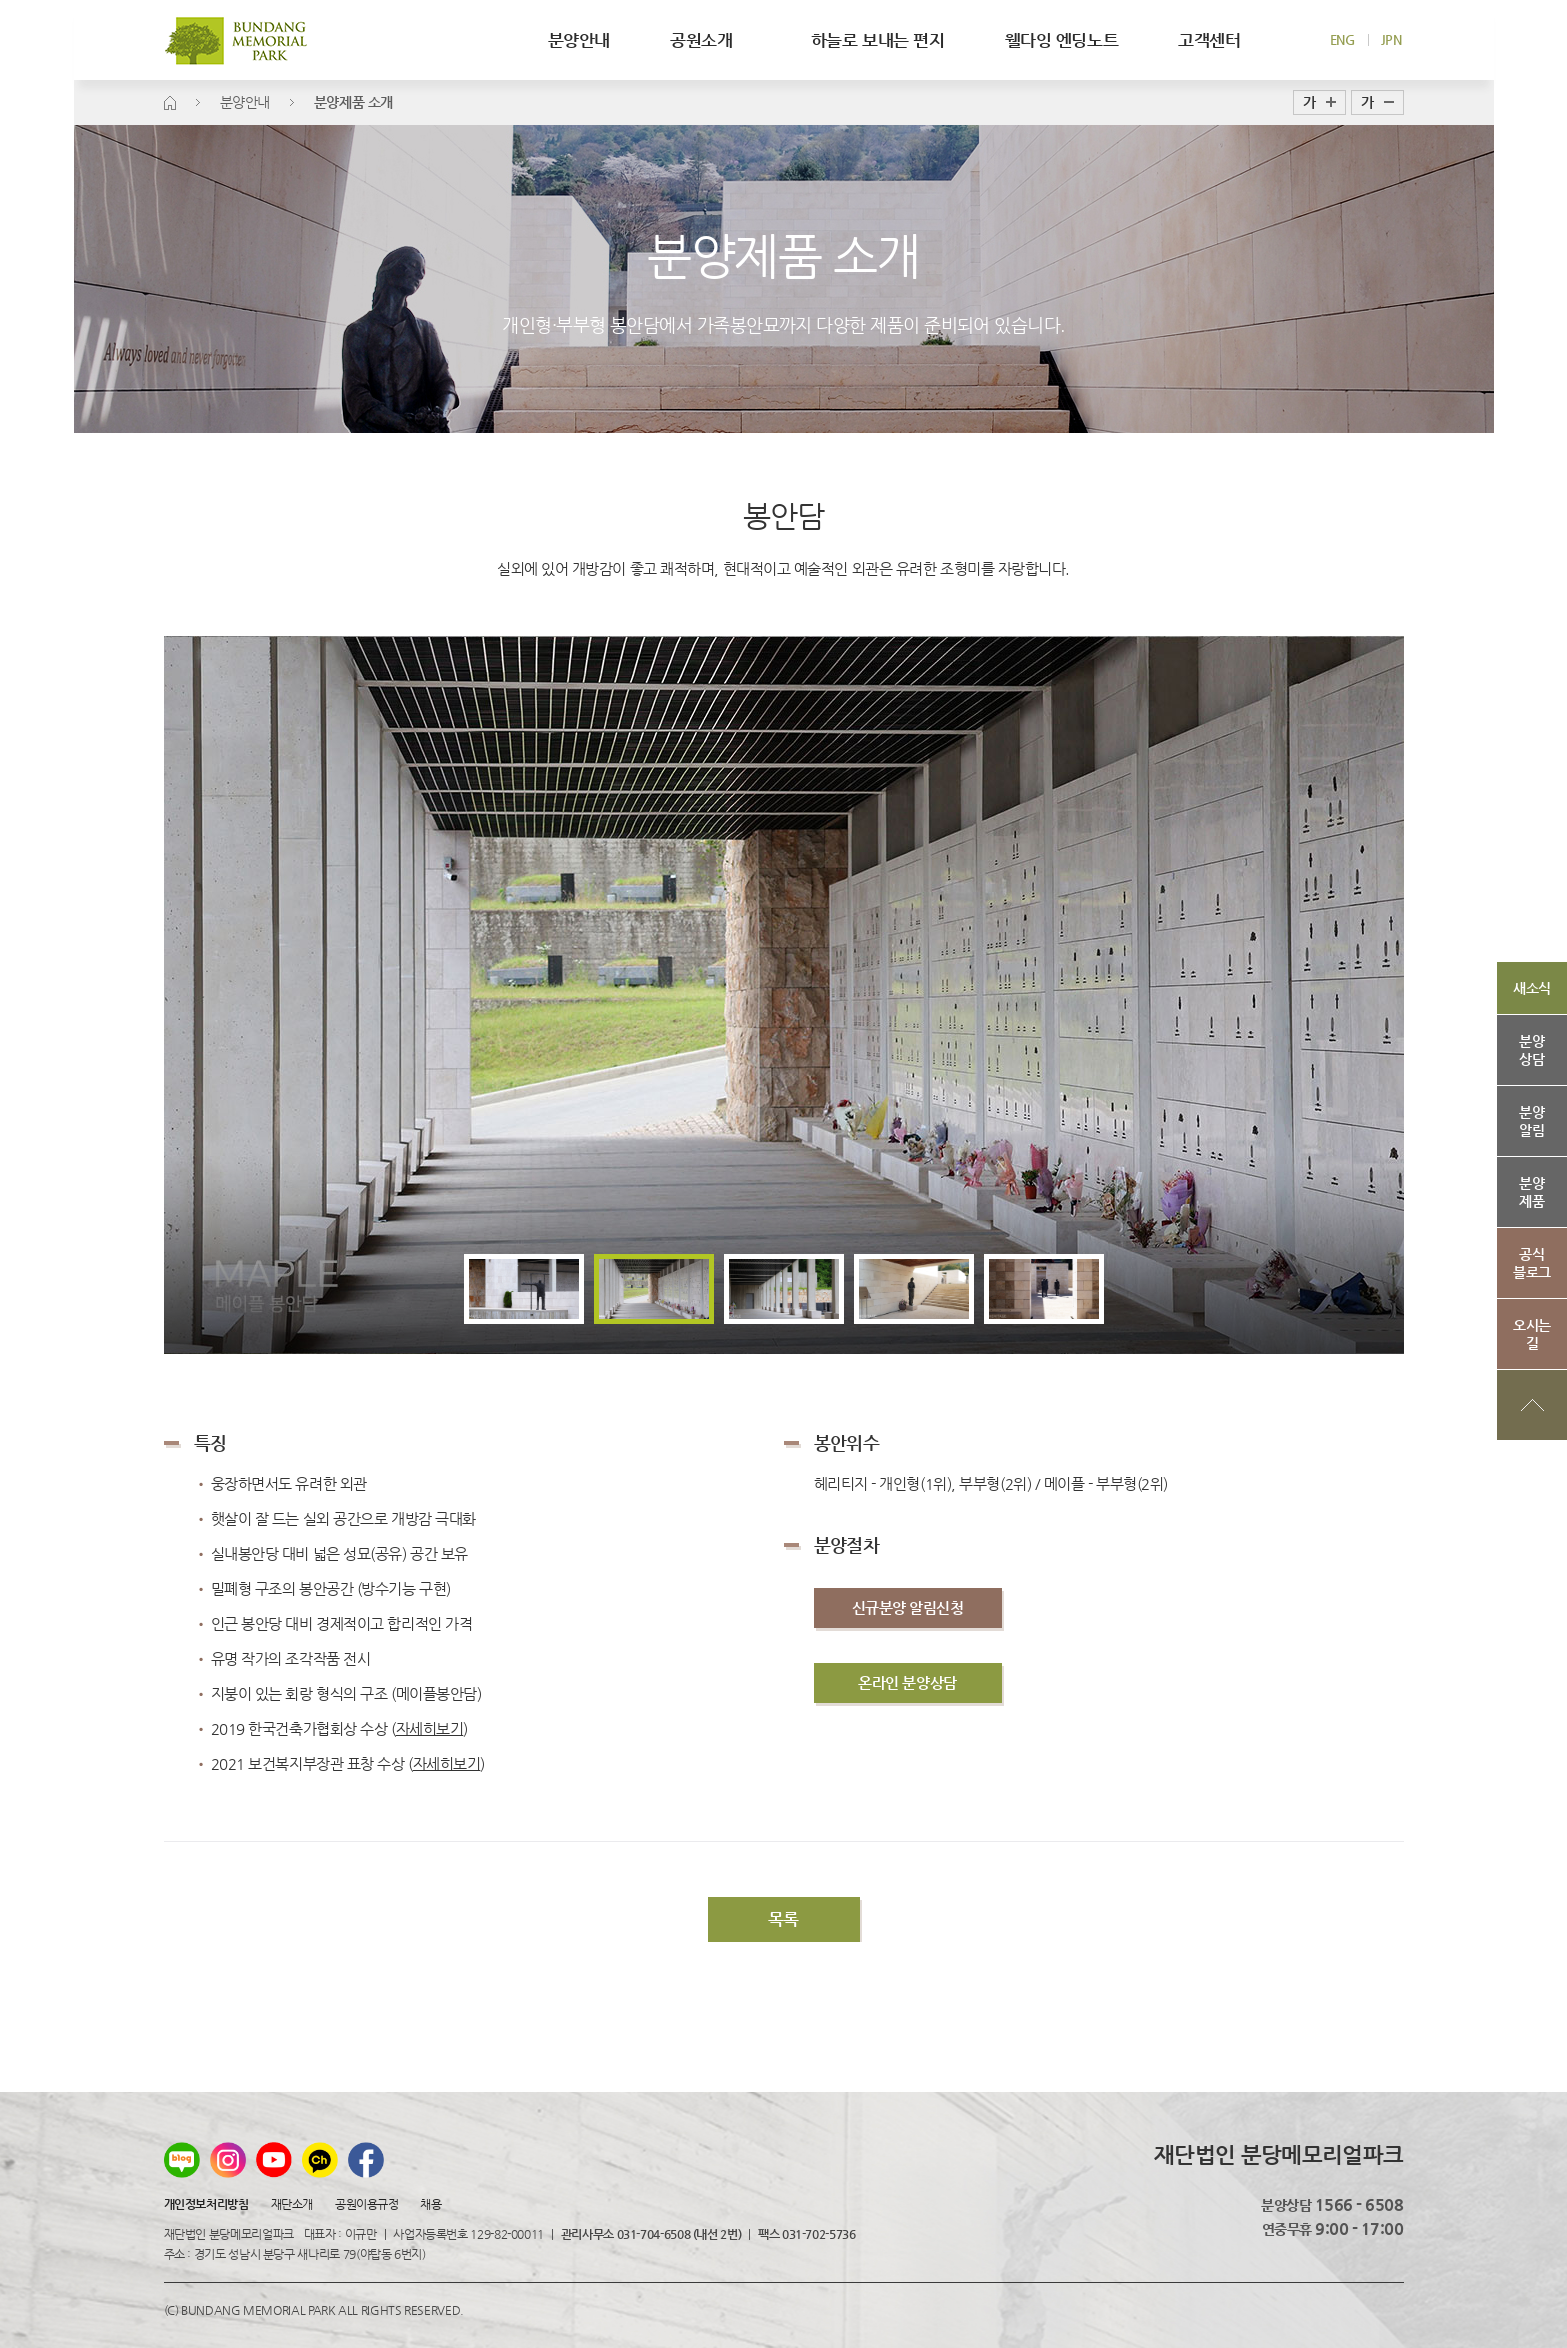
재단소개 (292, 2204)
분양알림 (1531, 1121)
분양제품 (1531, 1192)
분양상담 (1531, 1050)
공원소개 (710, 40)
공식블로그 (1532, 1263)
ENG (1342, 39)
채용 (430, 2204)
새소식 (1532, 988)
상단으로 (1532, 1405)
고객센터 (1209, 40)
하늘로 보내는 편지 (878, 40)
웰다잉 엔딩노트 (1062, 40)
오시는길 (1532, 1334)
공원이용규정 (366, 2204)
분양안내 (579, 40)
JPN (1391, 39)
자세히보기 (447, 1763)
